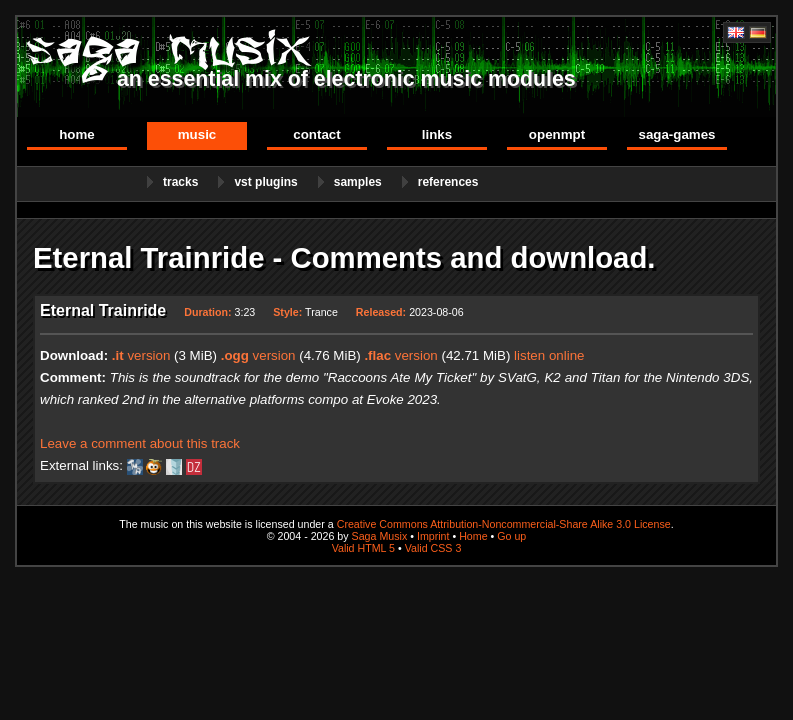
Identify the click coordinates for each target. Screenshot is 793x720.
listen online (549, 355)
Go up (511, 536)
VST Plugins (265, 182)
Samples (358, 182)
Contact (316, 134)
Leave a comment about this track (140, 443)
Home (77, 134)
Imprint (433, 536)
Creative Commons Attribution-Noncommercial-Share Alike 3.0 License (504, 524)
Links (437, 134)
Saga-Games (676, 134)
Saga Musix (380, 536)
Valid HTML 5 (363, 548)
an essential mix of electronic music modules (346, 79)
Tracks (180, 182)
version (141, 355)
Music (197, 134)
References (448, 182)
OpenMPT (557, 134)
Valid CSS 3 (433, 548)
